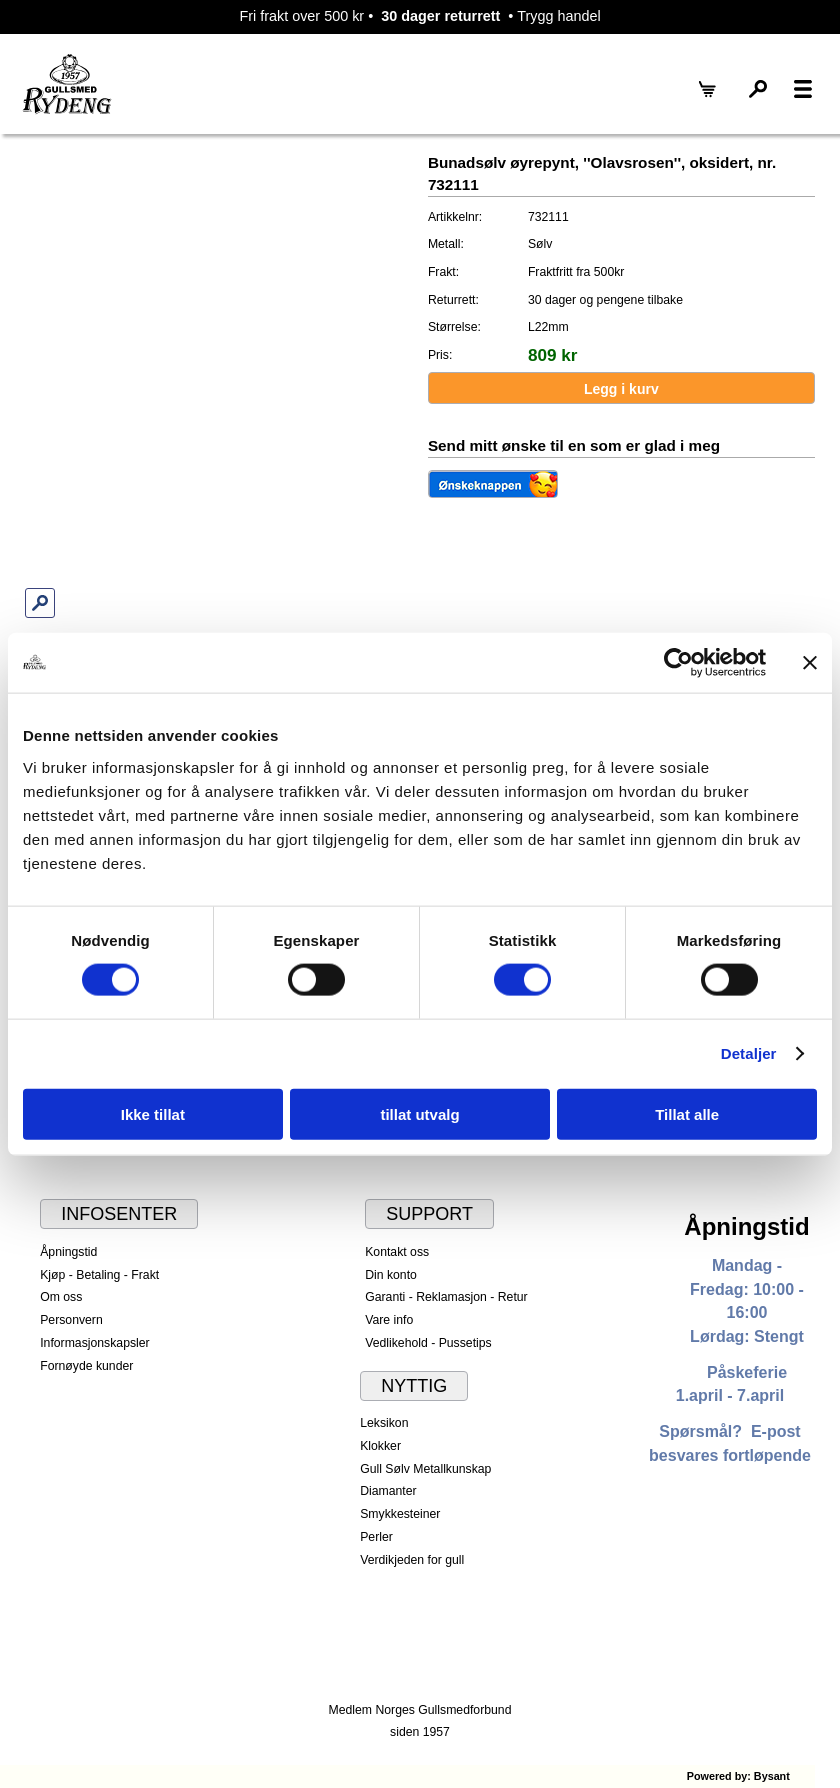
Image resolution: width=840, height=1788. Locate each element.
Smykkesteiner (400, 1514)
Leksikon (384, 1423)
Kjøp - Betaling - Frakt (99, 1275)
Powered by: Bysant (738, 1776)
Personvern (71, 1320)
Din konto (391, 1275)
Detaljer (749, 1053)
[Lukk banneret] (810, 663)
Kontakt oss (397, 1252)
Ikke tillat (153, 1113)
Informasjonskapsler (94, 1343)
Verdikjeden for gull (412, 1560)
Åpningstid (68, 1252)
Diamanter (388, 1491)
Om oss (61, 1297)
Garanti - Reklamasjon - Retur (446, 1297)
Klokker (380, 1446)
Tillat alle (687, 1113)
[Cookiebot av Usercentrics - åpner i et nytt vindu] (678, 663)
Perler (376, 1537)
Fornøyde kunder (86, 1366)
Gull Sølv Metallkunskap (425, 1469)
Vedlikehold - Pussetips (428, 1343)
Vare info (389, 1320)
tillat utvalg (419, 1113)
